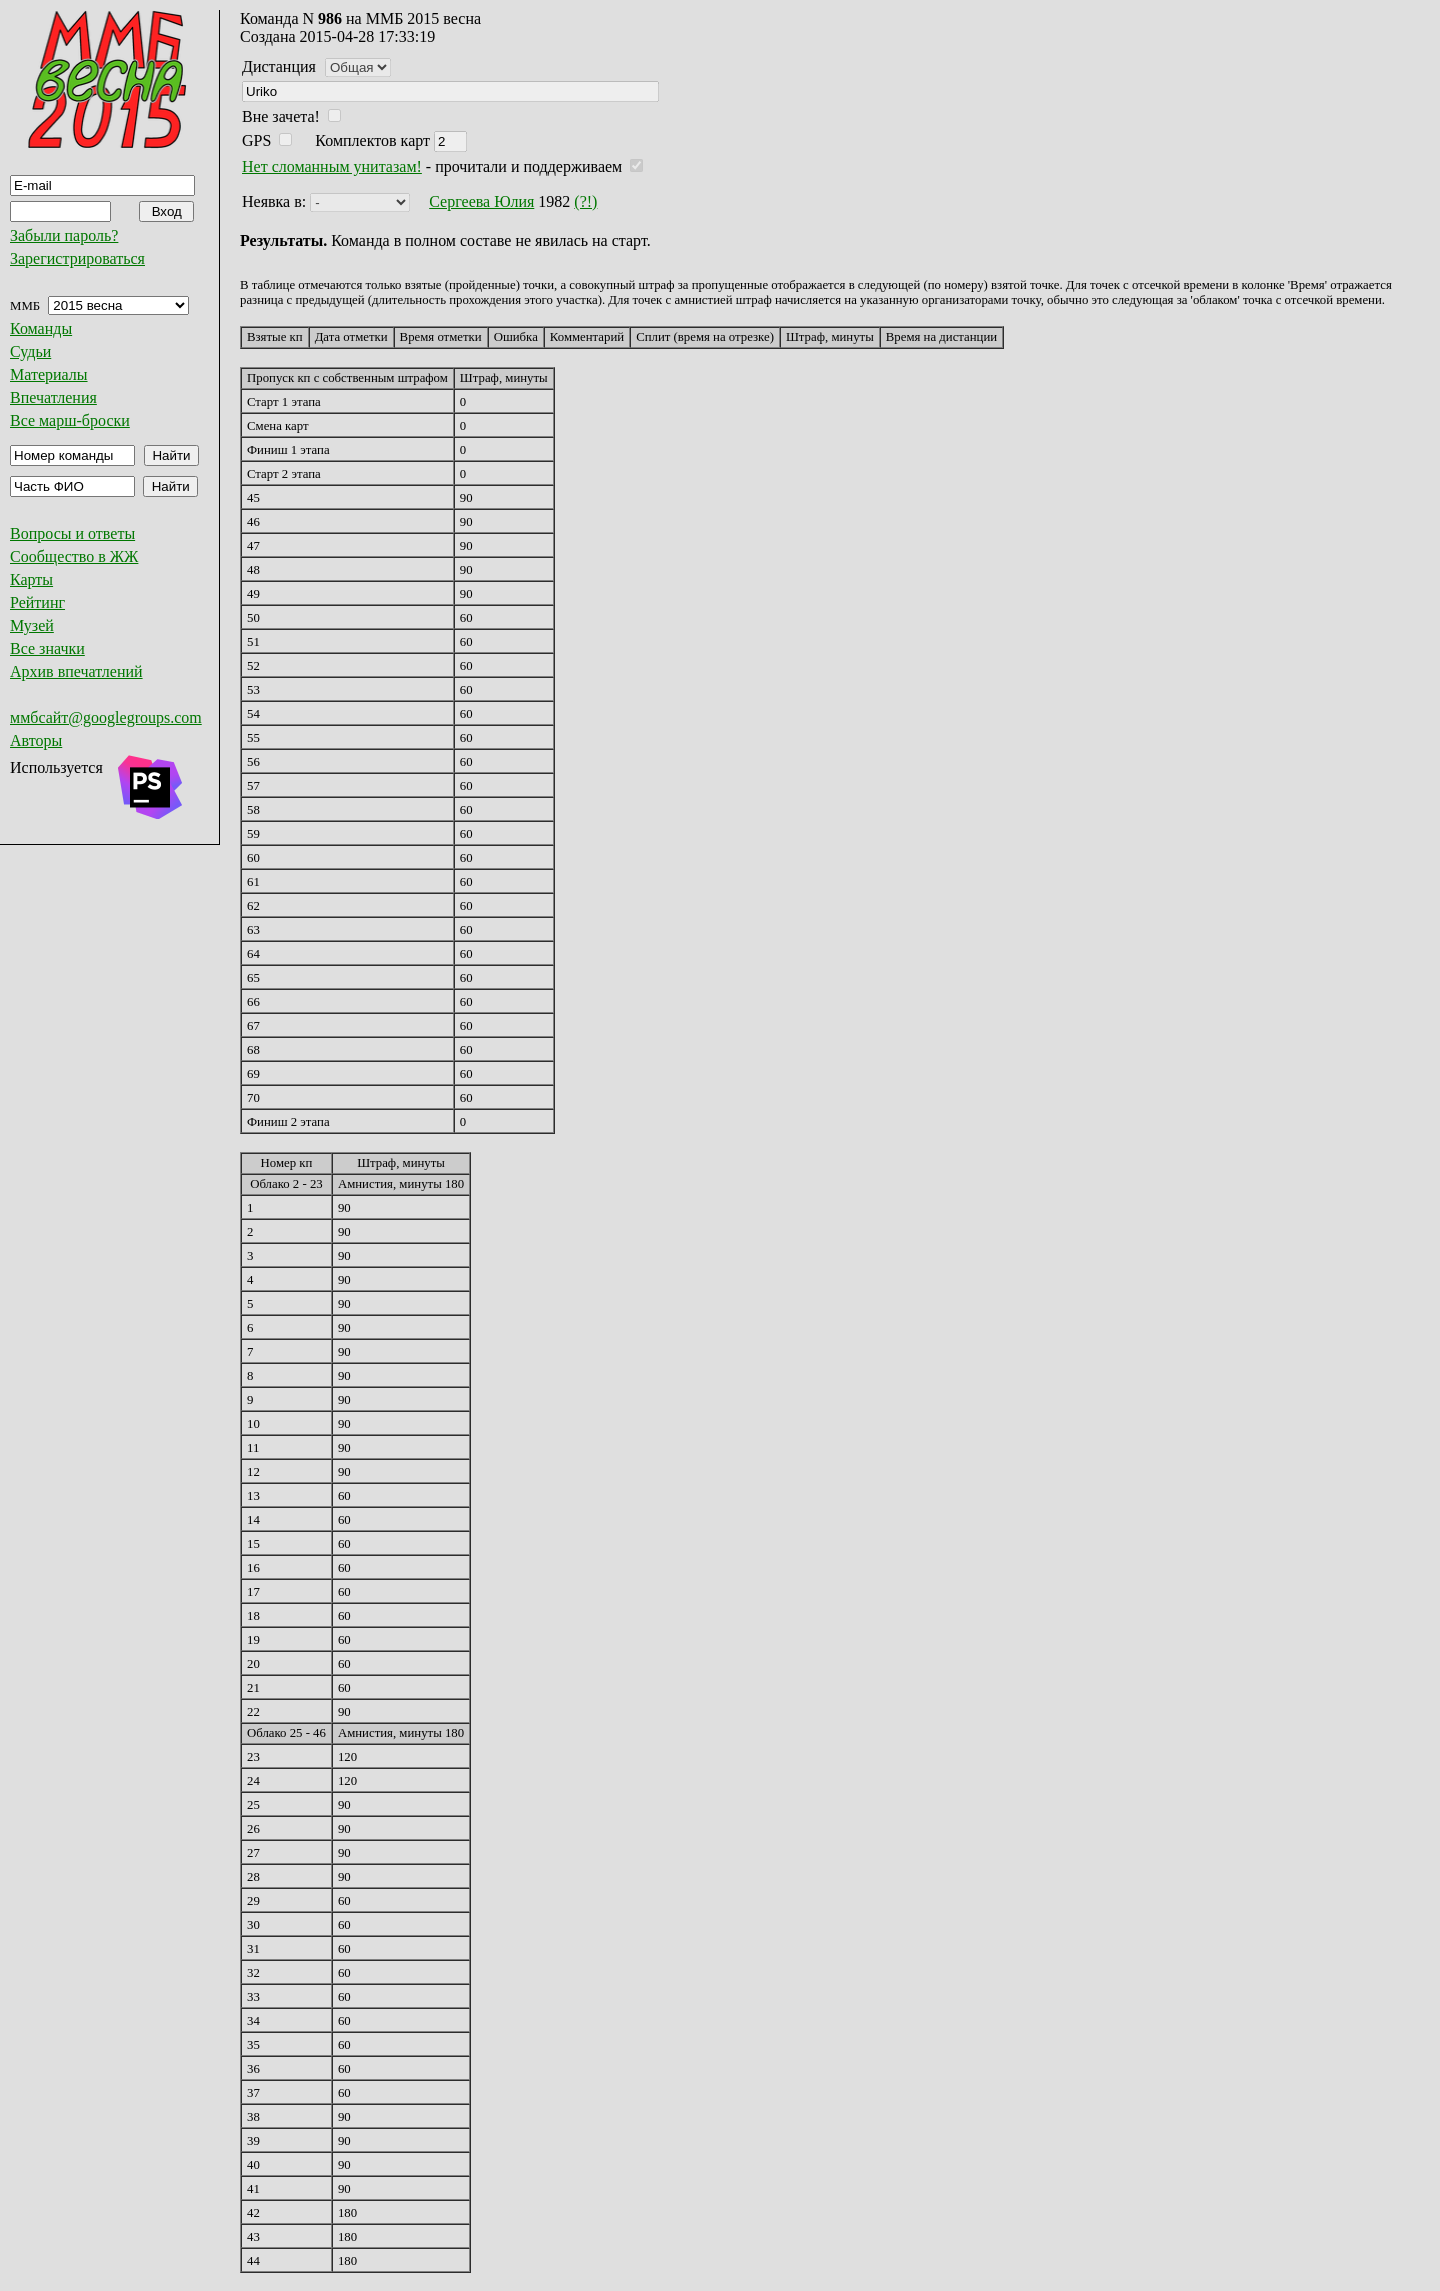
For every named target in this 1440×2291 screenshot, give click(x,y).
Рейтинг (37, 602)
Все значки (47, 648)
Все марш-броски (70, 420)
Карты (31, 579)
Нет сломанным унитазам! (332, 166)
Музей (32, 625)
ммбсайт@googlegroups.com (106, 717)
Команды (41, 328)
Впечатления (53, 397)
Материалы (49, 374)
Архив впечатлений (76, 671)
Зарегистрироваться (77, 258)
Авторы (36, 740)
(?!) (585, 201)
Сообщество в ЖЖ (74, 556)
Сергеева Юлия (481, 201)
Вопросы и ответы (72, 533)
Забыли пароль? (64, 235)
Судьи (30, 351)
